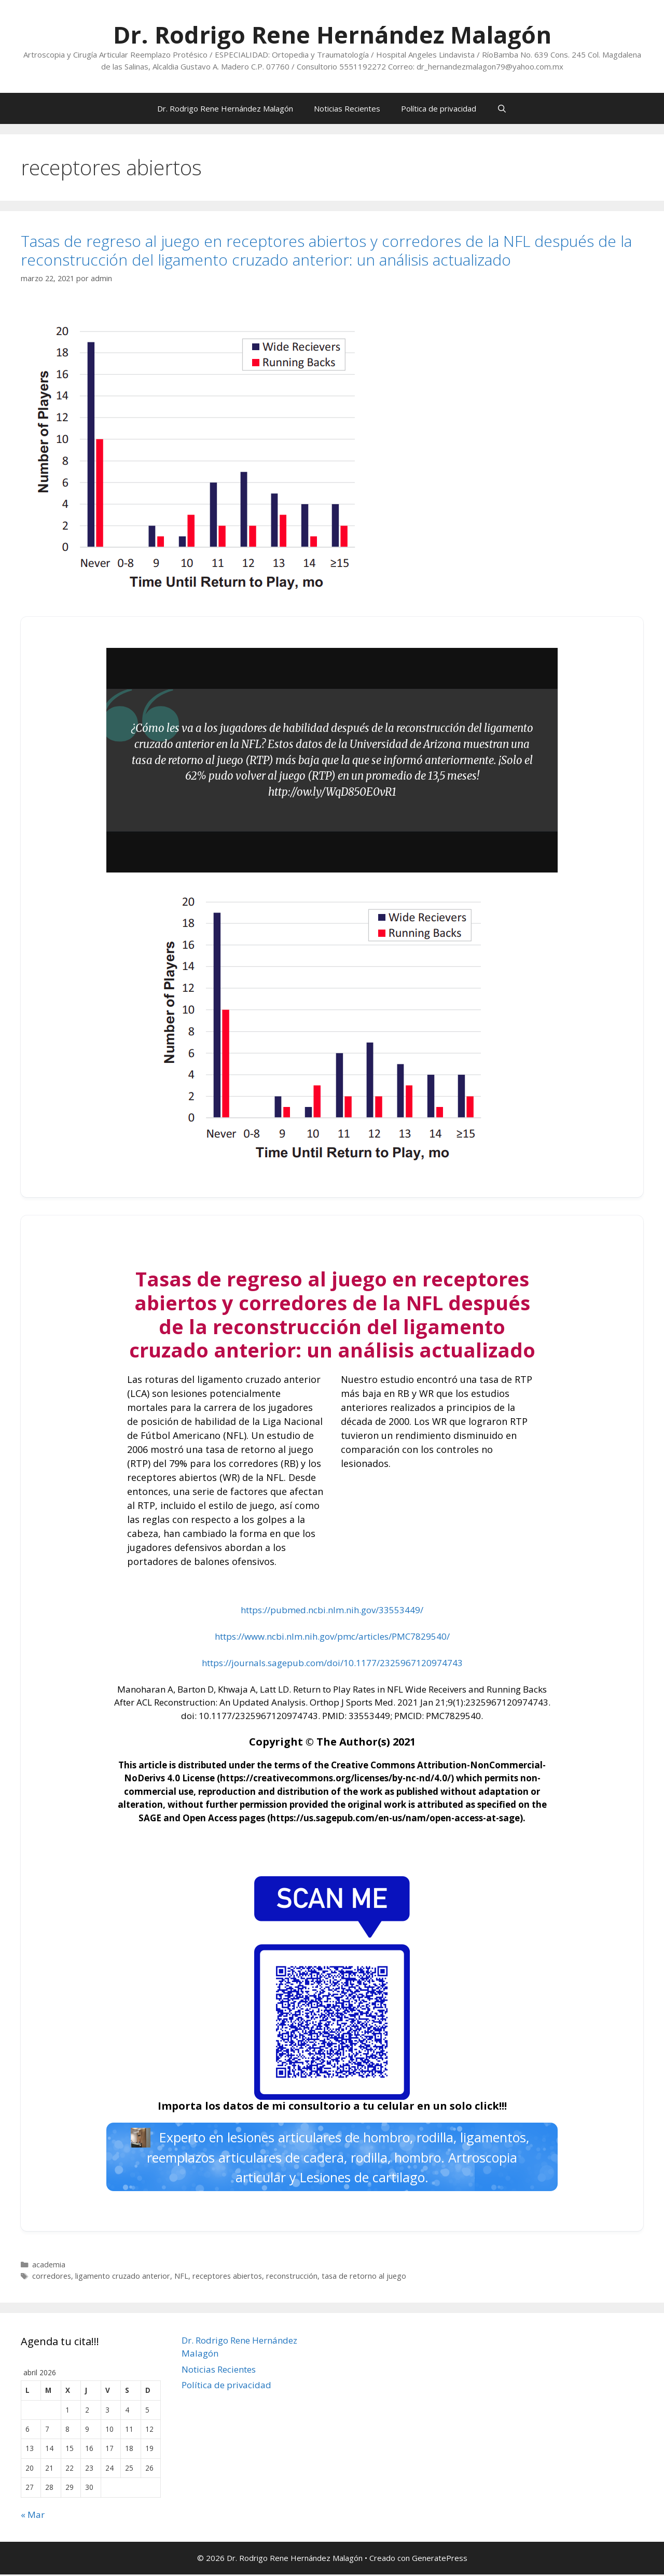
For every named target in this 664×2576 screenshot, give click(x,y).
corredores (51, 2277)
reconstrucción (291, 2277)
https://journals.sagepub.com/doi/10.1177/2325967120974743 (332, 1663)
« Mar (33, 2516)
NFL (181, 2277)
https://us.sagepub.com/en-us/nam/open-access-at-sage (395, 1818)
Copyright (276, 1742)
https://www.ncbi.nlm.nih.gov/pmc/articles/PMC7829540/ (332, 1636)
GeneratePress (439, 2559)
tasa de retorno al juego (364, 2277)
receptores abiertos (227, 2277)
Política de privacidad (438, 108)
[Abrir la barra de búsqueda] (502, 108)
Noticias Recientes (347, 108)
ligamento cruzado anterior (122, 2277)
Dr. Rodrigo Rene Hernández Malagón (332, 34)
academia (48, 2267)
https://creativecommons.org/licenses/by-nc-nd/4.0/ (335, 1778)
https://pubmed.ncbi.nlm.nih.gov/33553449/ (332, 1610)
